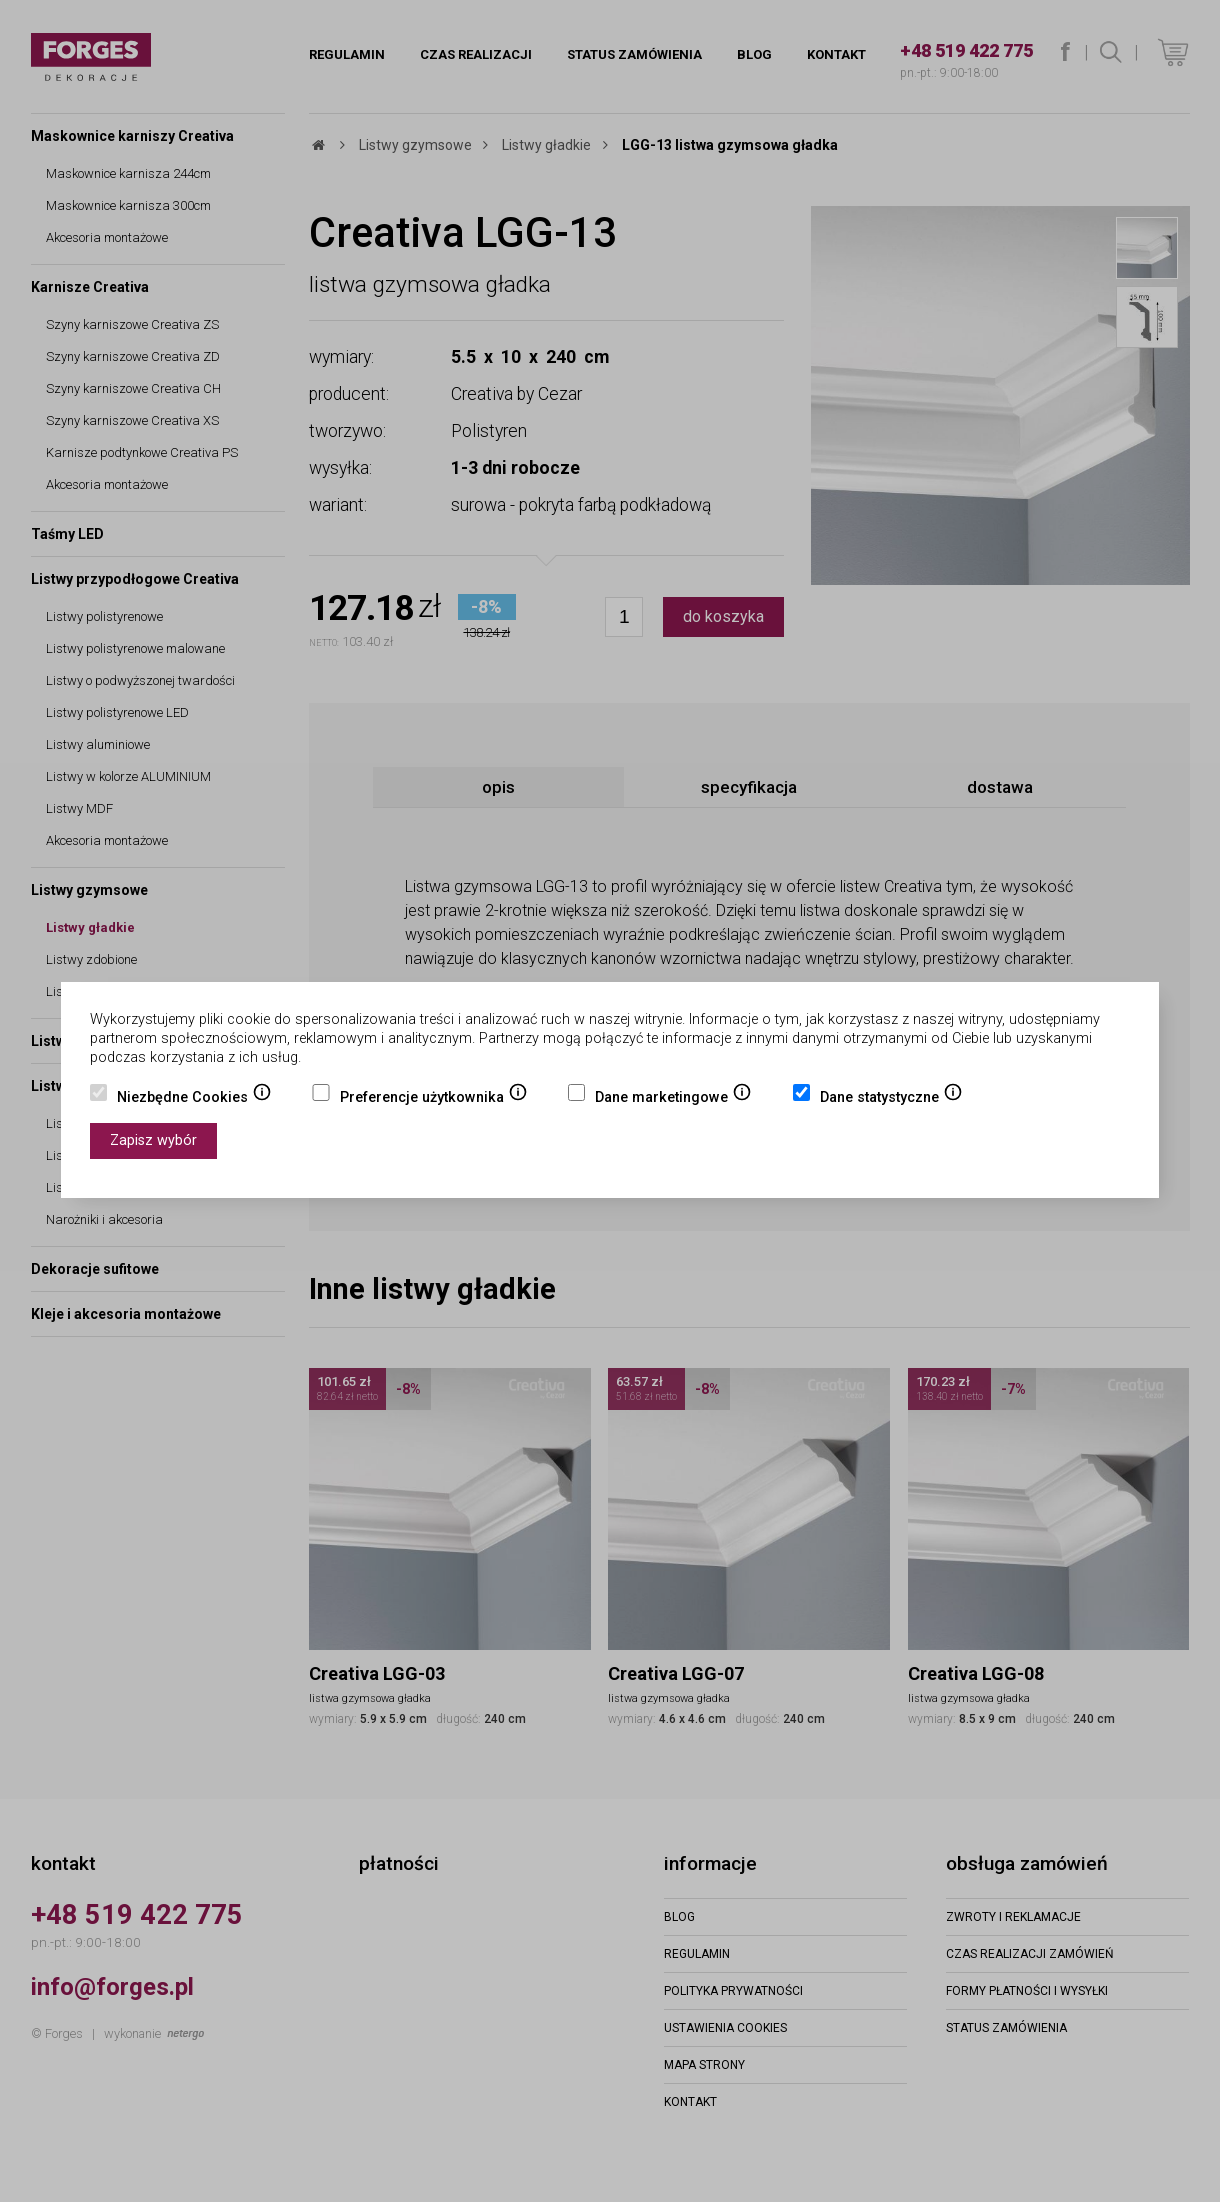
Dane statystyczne (891, 1099)
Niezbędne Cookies (194, 1099)
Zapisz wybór (153, 1140)
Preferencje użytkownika (434, 1099)
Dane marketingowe (673, 1099)
